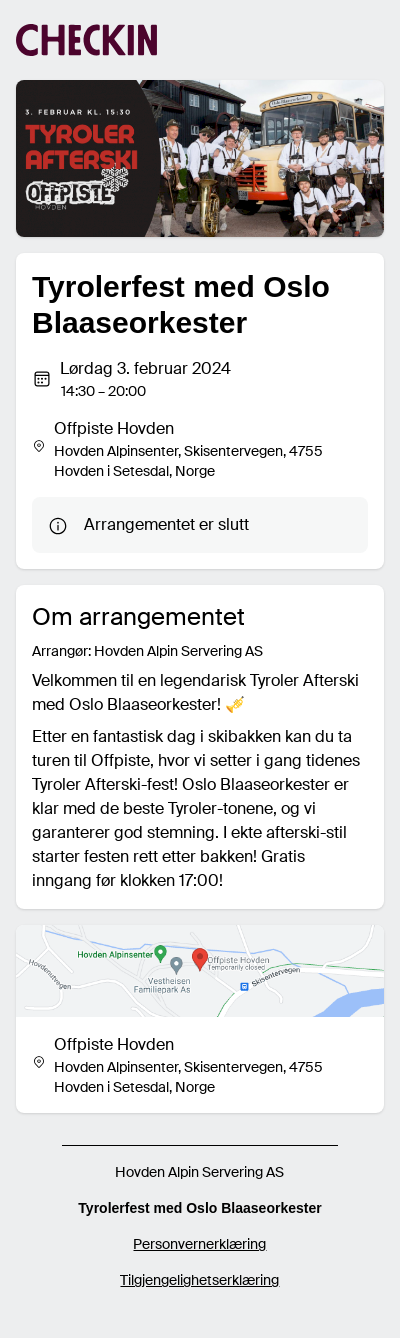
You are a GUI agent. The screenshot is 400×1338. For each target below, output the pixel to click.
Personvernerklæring (199, 1244)
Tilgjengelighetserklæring (199, 1280)
